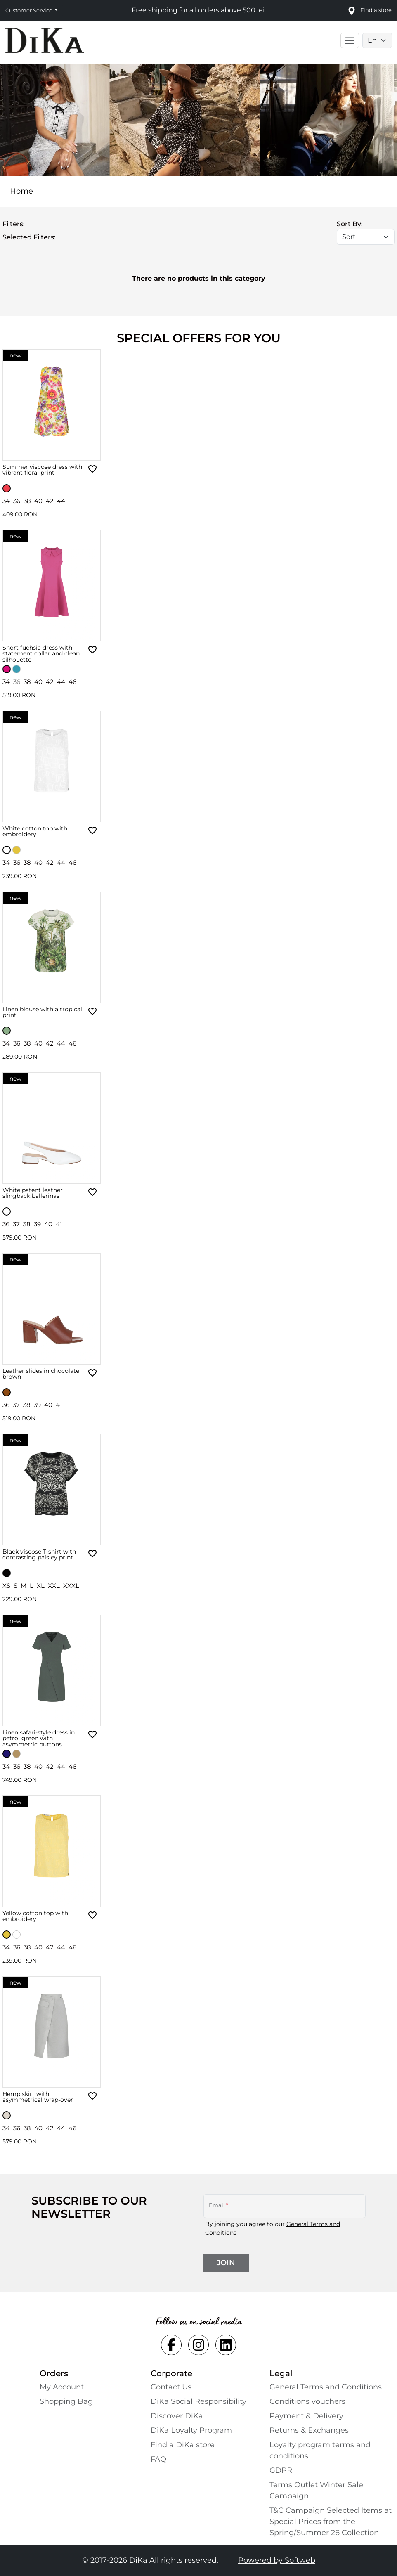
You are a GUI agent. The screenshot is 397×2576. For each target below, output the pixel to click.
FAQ (158, 2459)
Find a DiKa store (183, 2444)
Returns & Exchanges (309, 2430)
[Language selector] (377, 40)
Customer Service (29, 10)
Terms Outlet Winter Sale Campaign (316, 2490)
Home (21, 191)
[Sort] (366, 237)
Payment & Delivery (306, 2415)
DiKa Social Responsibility (198, 2401)
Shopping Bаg (66, 2401)
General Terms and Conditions (325, 2386)
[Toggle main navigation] (349, 40)
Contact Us (171, 2386)
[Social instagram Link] (198, 2345)
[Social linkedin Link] (225, 2345)
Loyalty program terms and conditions (320, 2450)
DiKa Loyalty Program (191, 2430)
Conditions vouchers (307, 2401)
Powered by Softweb (276, 2560)
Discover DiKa (177, 2415)
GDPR (280, 2470)
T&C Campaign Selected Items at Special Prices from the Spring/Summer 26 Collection (330, 2521)
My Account (62, 2386)
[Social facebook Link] (171, 2345)
